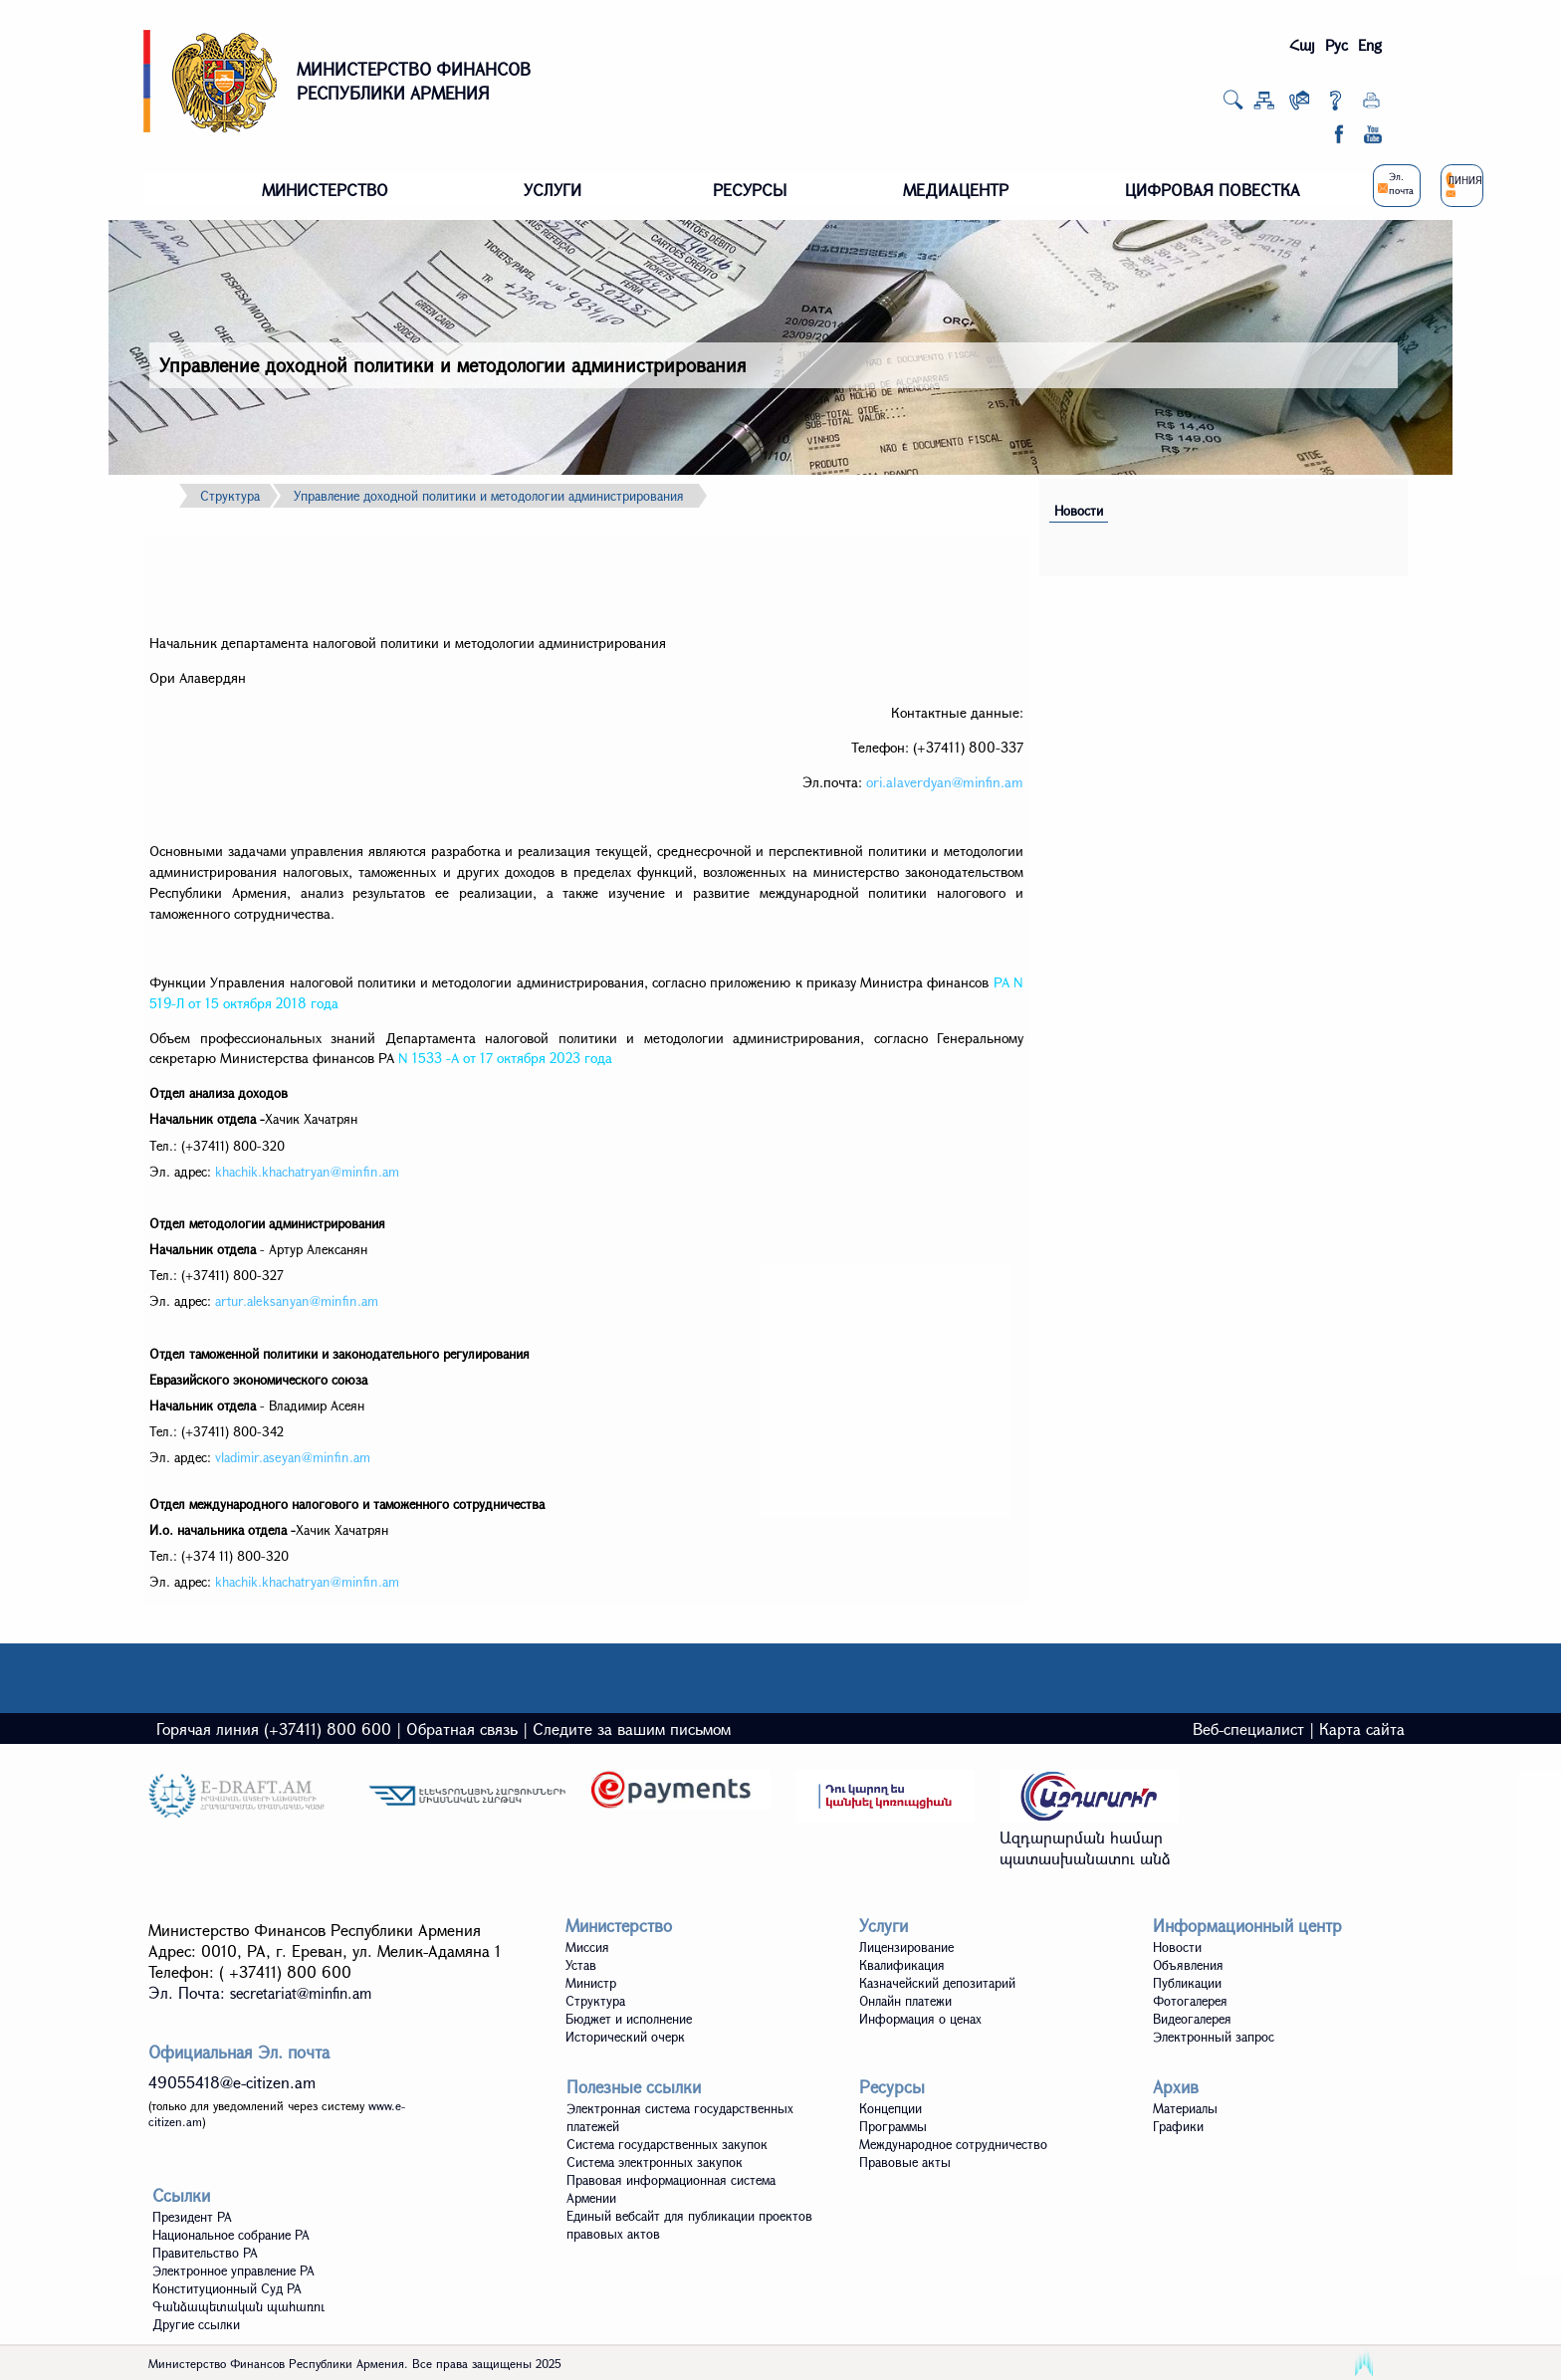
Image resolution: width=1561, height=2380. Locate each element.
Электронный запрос (1213, 2037)
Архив (1176, 2086)
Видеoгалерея (1192, 2019)
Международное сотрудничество (953, 2144)
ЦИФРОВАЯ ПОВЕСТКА (1212, 189)
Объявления (1188, 1965)
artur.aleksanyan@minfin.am (296, 1301)
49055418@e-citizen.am (232, 2081)
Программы (893, 2126)
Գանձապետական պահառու (238, 2306)
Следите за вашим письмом (632, 1728)
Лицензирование (906, 1947)
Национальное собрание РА (231, 2235)
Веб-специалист (1248, 1728)
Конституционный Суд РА (227, 2288)
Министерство (618, 1925)
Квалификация (902, 1965)
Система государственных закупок (667, 2144)
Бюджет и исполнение (628, 2019)
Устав (580, 1965)
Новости (1078, 511)
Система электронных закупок (654, 2162)
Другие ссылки (196, 2324)
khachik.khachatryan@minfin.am (307, 1172)
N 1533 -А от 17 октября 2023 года (505, 1057)
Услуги (883, 1925)
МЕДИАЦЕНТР (955, 189)
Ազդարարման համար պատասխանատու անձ (1085, 1847)
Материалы (1185, 2108)
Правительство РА (205, 2253)
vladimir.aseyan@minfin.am (292, 1457)
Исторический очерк (625, 2037)
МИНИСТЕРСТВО (325, 189)
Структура (230, 496)
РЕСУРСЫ (749, 189)
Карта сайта (1362, 1728)
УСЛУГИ (552, 189)
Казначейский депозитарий (937, 1983)
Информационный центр (1247, 1925)
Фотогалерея (1190, 2001)
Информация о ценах (920, 2019)
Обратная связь (462, 1728)
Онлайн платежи (905, 2001)
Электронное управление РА (233, 2270)
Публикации (1187, 1983)
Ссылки (181, 2195)
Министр (590, 1983)
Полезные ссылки (633, 2086)
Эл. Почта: (259, 1992)
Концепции (890, 2108)
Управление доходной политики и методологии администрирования (489, 496)
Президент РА (192, 2217)
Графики (1178, 2126)
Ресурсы (892, 2086)
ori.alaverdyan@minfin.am (944, 781)
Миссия (587, 1947)
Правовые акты (905, 2162)
